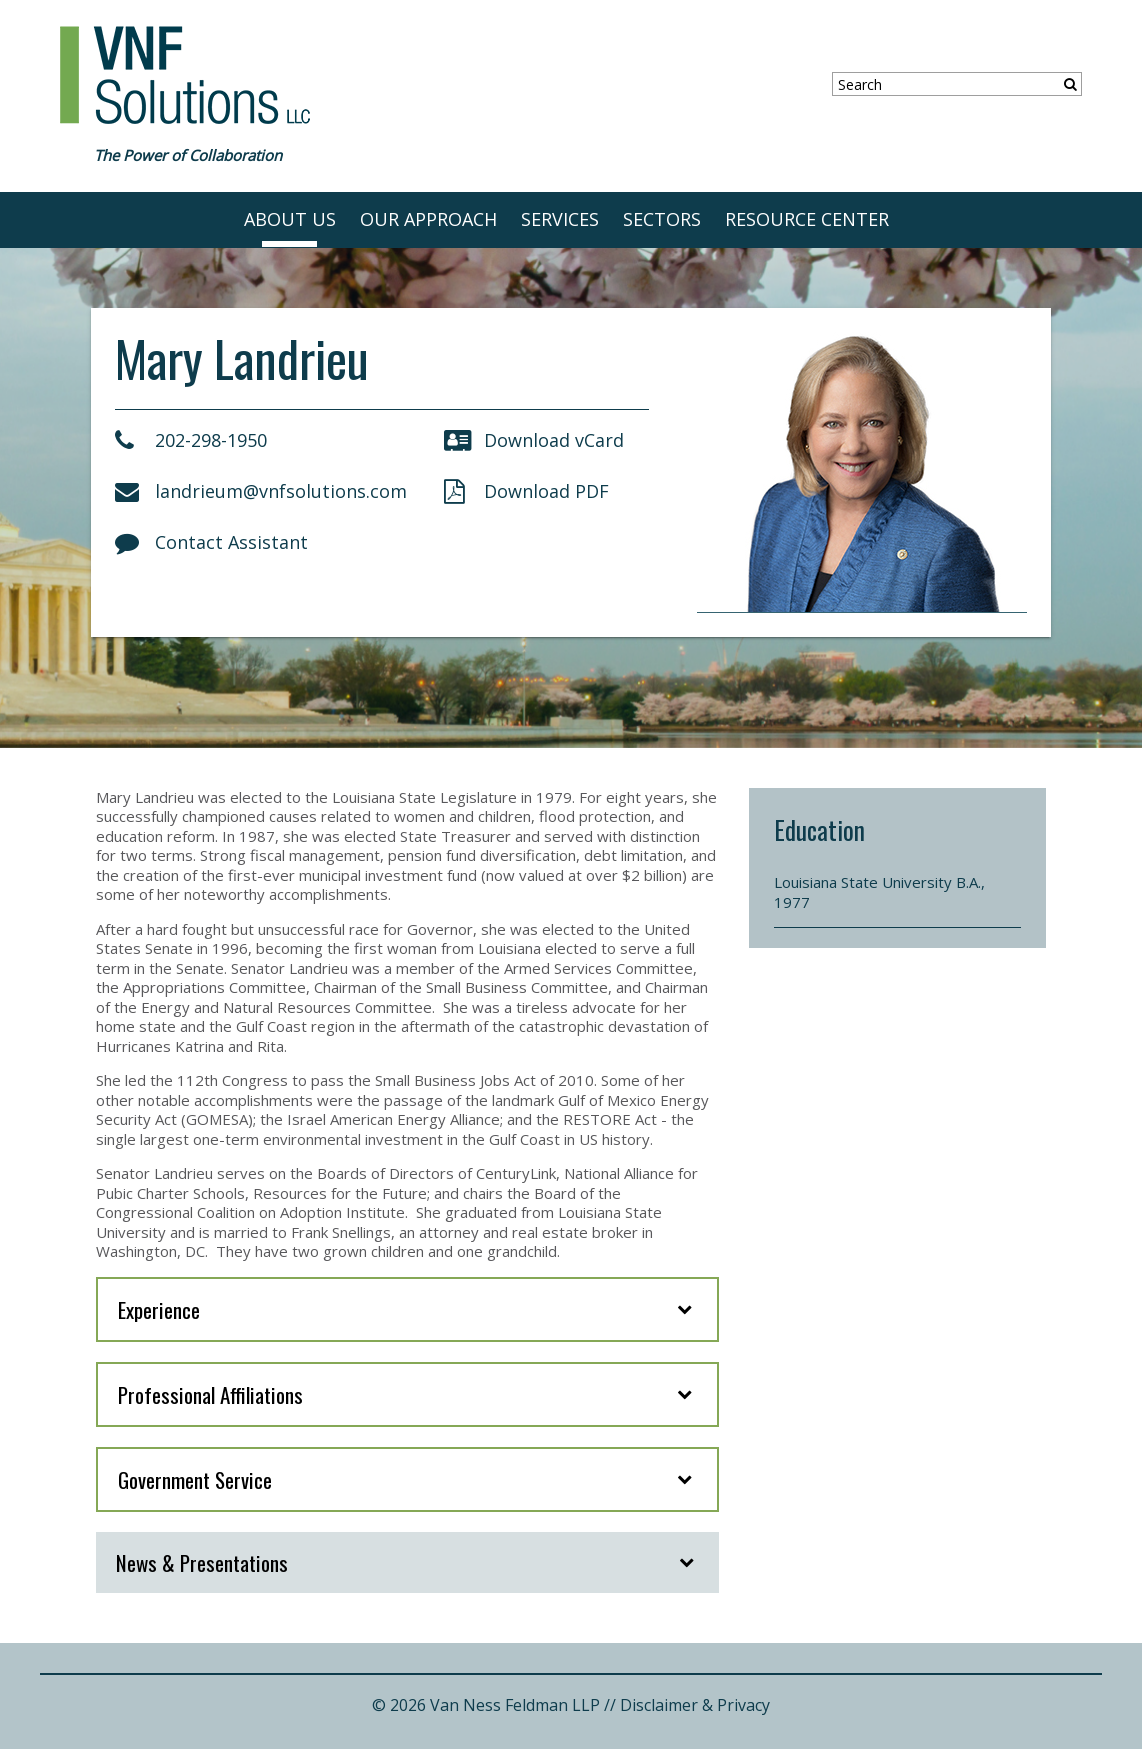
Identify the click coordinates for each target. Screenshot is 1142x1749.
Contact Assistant (211, 542)
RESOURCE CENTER (807, 219)
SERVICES (560, 219)
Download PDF (526, 491)
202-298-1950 (191, 440)
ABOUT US (290, 219)
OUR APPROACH (428, 219)
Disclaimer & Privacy (695, 1705)
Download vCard (534, 440)
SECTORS (662, 219)
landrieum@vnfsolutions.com (261, 491)
